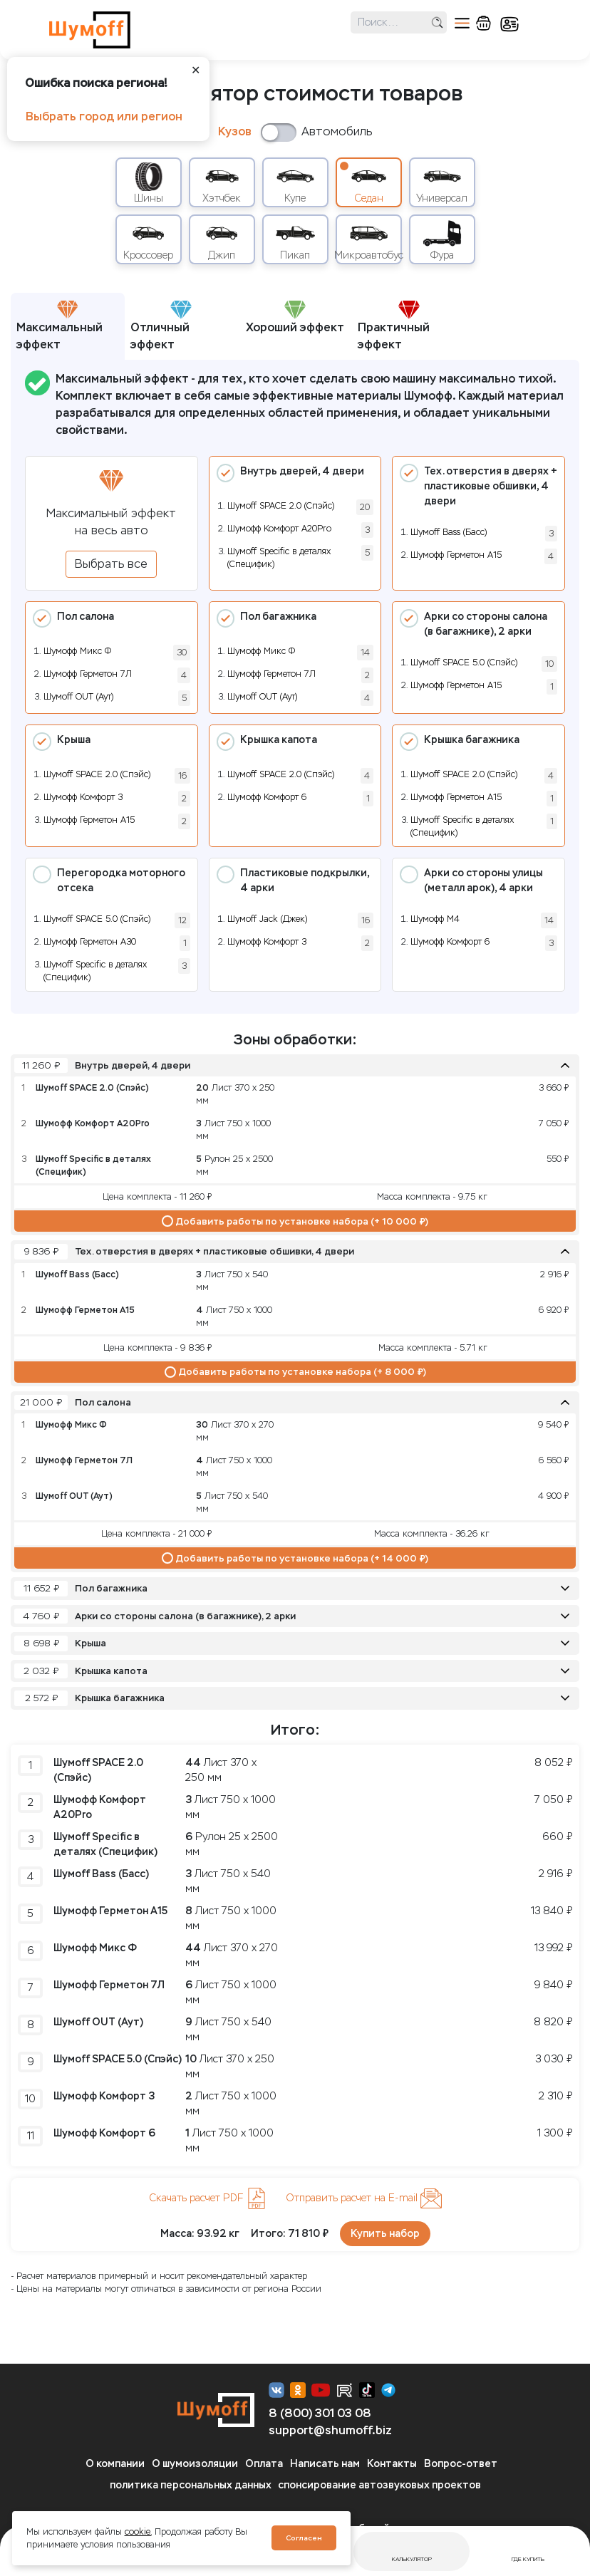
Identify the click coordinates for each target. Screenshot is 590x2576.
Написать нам (325, 2464)
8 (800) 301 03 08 (320, 2413)
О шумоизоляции (195, 2464)
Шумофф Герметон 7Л (87, 674)
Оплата (264, 2464)
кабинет (509, 24)
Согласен (304, 2538)
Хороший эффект (295, 317)
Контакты (392, 2464)
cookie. (138, 2532)
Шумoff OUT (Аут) (78, 697)
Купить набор (385, 2234)
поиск (437, 22)
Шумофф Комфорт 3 (83, 797)
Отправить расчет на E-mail (364, 2198)
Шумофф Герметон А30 (89, 942)
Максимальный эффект (59, 326)
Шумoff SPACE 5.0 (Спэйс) (463, 663)
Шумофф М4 (435, 919)
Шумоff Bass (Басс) (448, 532)
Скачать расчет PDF (208, 2198)
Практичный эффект (394, 326)
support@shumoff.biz (330, 2430)
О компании (115, 2464)
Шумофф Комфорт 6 (266, 797)
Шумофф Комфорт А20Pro (279, 529)
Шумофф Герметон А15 (456, 555)
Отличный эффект (161, 326)
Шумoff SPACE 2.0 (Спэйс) (280, 506)
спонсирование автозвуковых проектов (379, 2485)
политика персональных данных (190, 2485)
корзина (483, 23)
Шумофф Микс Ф (77, 651)
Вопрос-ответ (460, 2464)
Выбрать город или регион (104, 116)
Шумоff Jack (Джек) (267, 919)
